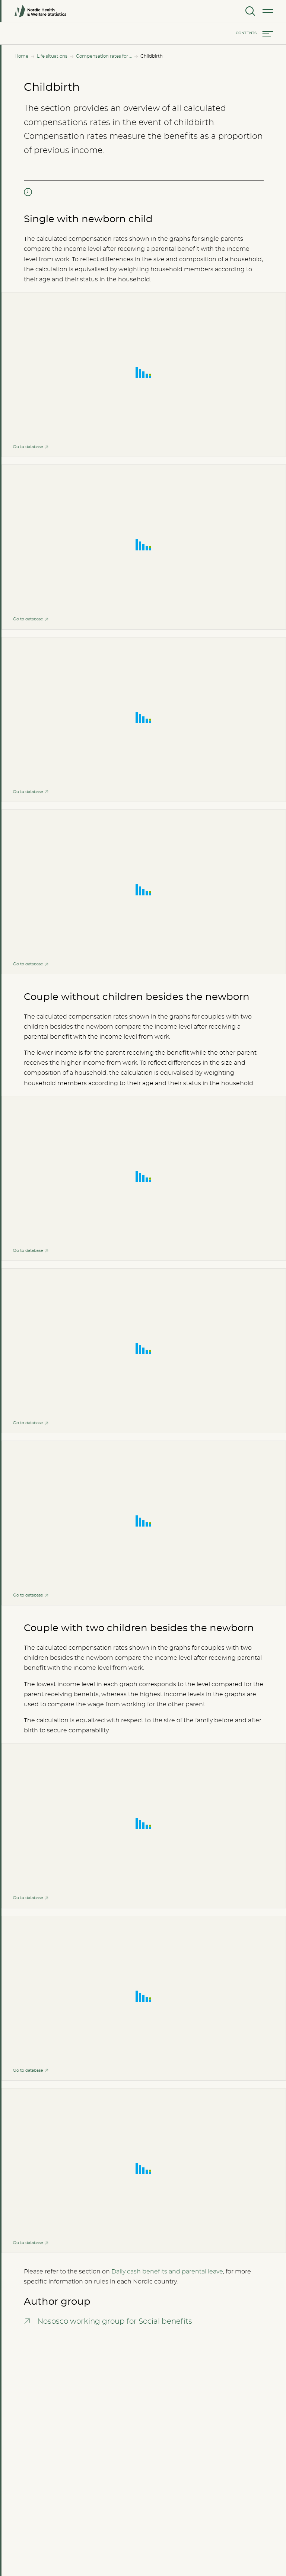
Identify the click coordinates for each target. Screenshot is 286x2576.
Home (21, 56)
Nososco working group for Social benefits (114, 2321)
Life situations (52, 56)
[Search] (249, 11)
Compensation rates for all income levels (104, 56)
